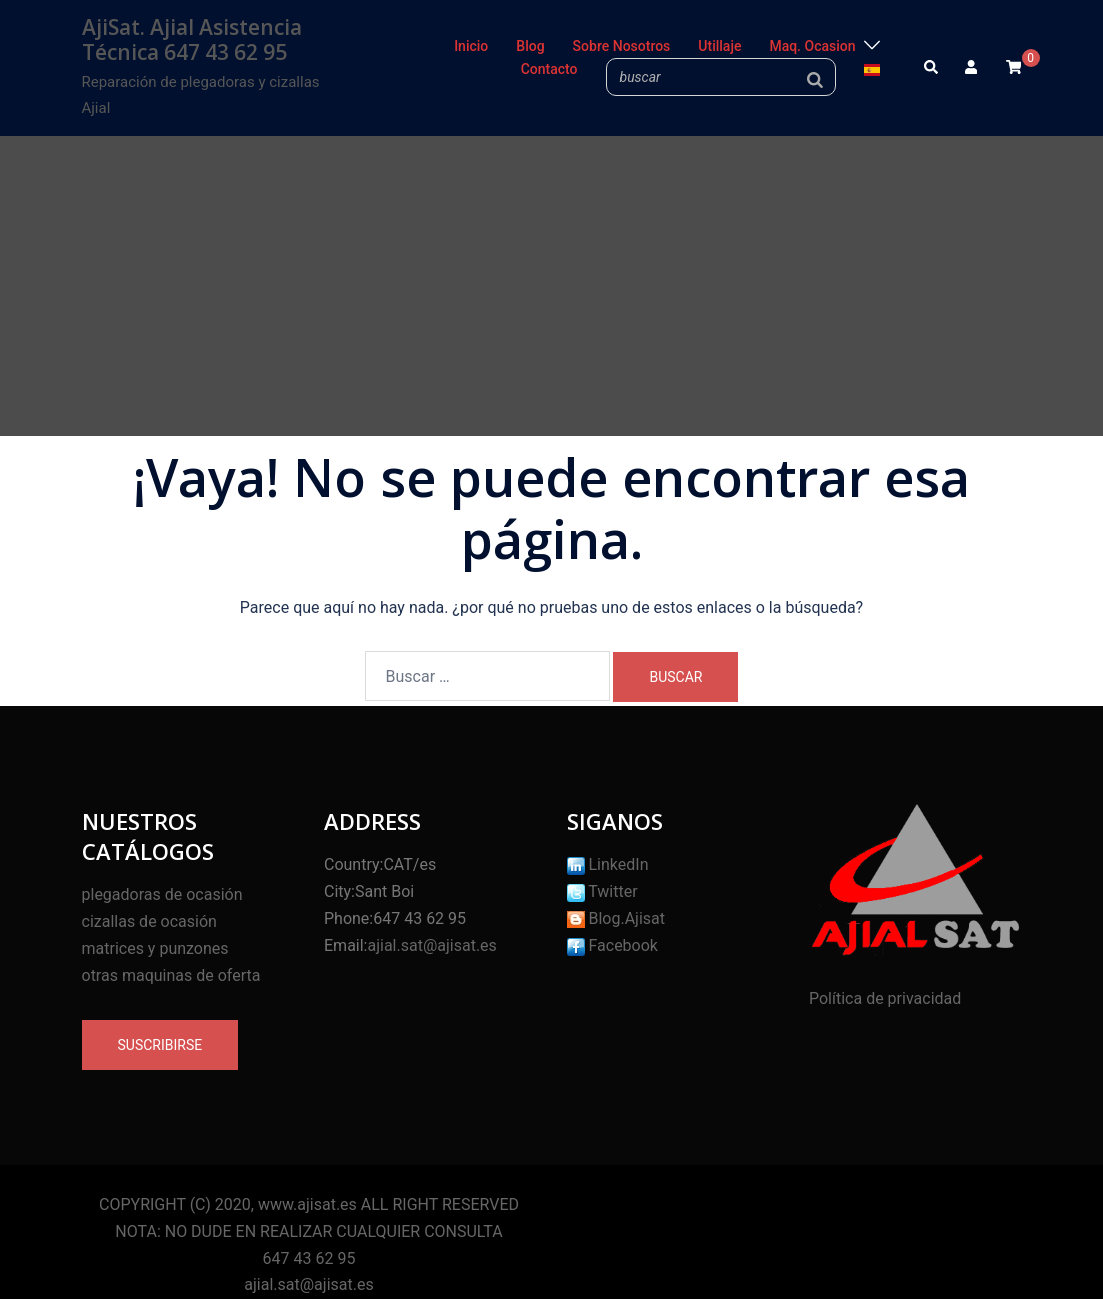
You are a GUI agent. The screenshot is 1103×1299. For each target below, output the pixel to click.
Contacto (549, 69)
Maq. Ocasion (812, 46)
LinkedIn (608, 864)
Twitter (602, 891)
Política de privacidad (885, 998)
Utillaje (719, 46)
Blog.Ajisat (616, 918)
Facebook (612, 945)
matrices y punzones (155, 948)
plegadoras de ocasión (162, 894)
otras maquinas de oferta (171, 975)
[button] (932, 68)
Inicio (471, 46)
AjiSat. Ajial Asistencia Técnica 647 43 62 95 (192, 39)
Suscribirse (160, 1045)
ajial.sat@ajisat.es (431, 945)
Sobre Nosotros (622, 46)
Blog (530, 46)
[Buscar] (815, 79)
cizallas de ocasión (149, 921)
